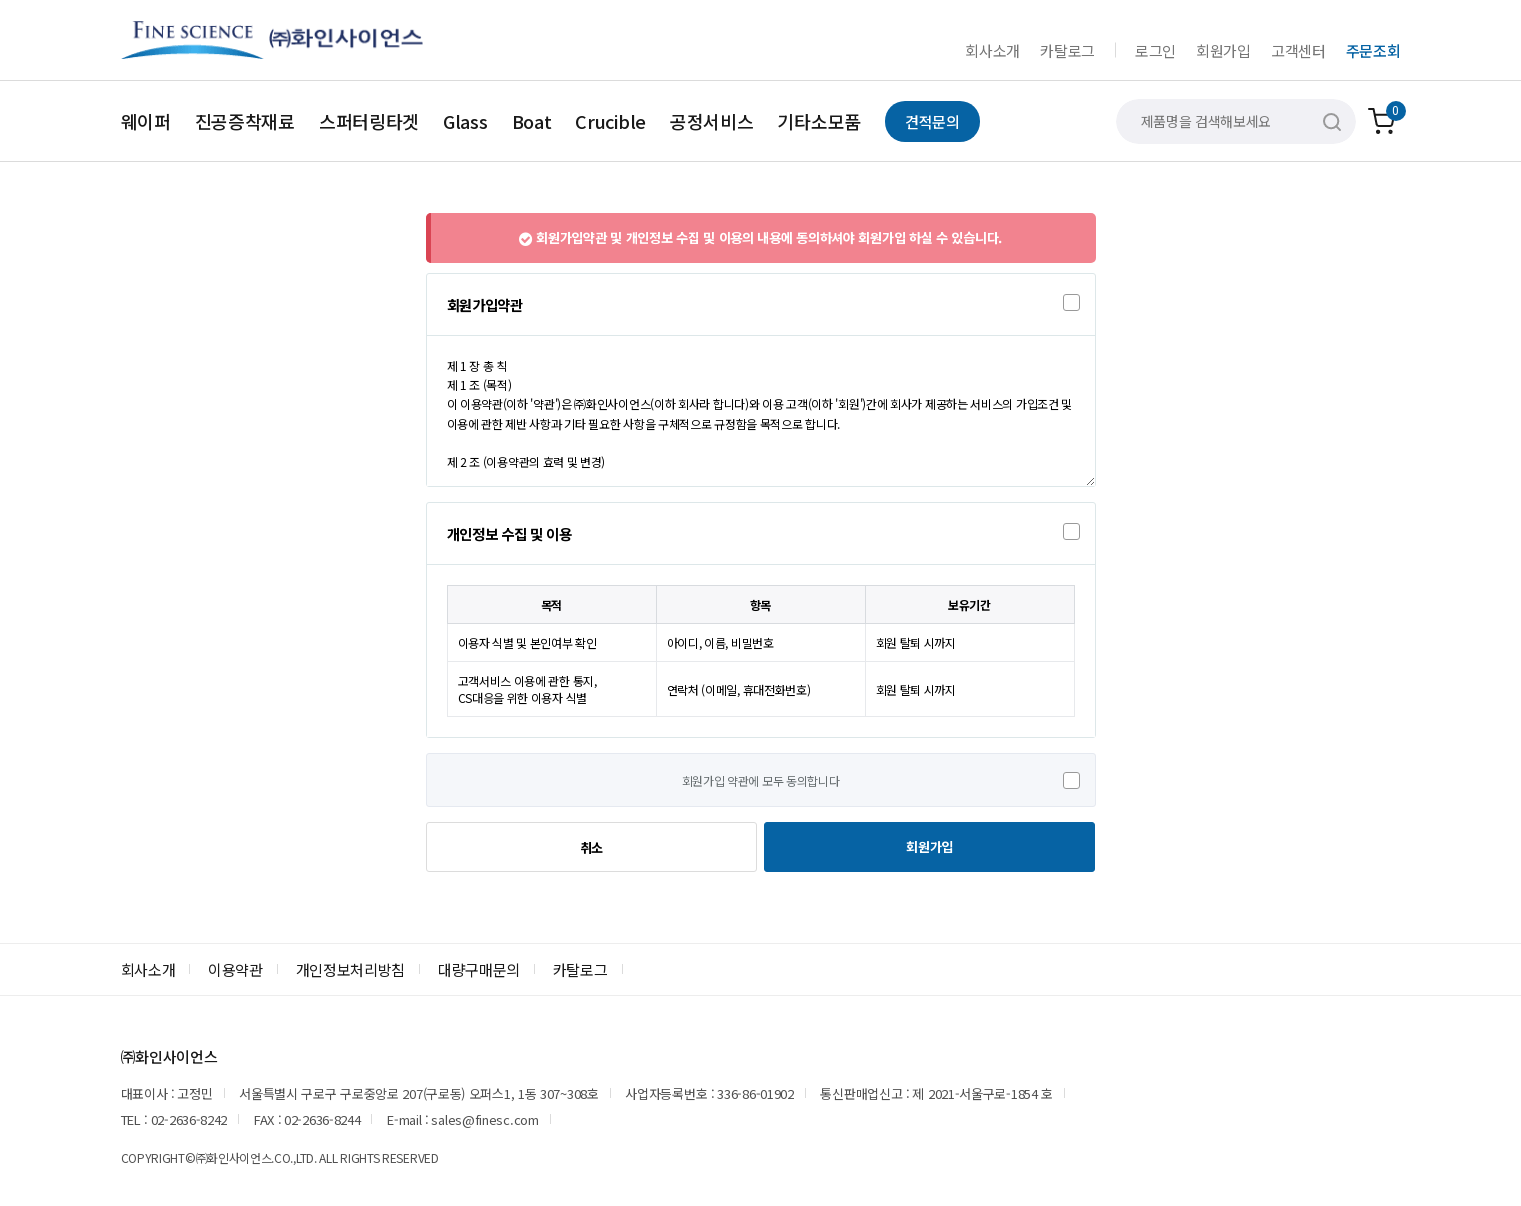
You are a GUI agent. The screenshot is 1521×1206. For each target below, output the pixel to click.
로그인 (1155, 50)
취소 (591, 847)
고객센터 (1298, 50)
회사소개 (992, 50)
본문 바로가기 (0, 0)
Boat (532, 121)
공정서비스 (712, 121)
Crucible (610, 121)
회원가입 (1223, 50)
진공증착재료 (245, 121)
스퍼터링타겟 (369, 121)
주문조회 (1373, 50)
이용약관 (235, 969)
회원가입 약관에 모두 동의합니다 (761, 780)
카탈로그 (1067, 50)
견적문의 (932, 121)
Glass (465, 121)
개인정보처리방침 (351, 969)
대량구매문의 (479, 969)
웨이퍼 (146, 121)
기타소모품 (819, 121)
